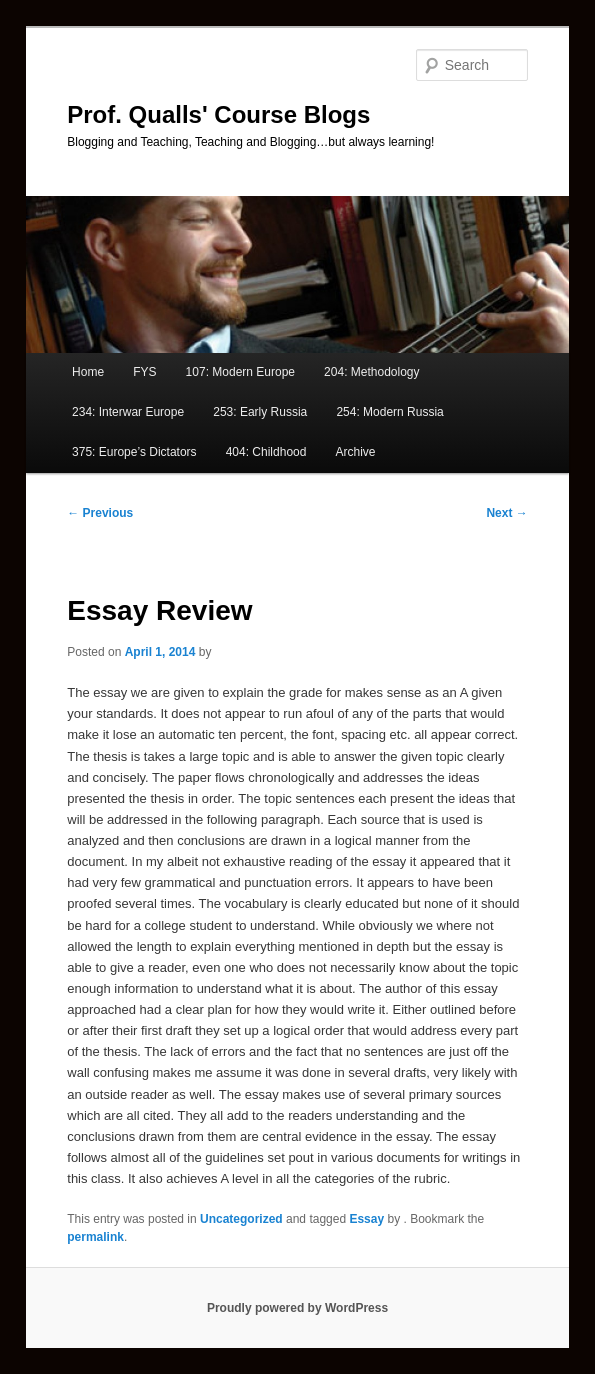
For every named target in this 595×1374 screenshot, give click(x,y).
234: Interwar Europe (128, 412)
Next (506, 513)
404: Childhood (266, 452)
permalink (95, 1237)
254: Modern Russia (389, 412)
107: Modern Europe (240, 372)
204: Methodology (371, 372)
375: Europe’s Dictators (134, 452)
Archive (356, 452)
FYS (144, 372)
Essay (366, 1219)
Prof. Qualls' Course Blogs (218, 114)
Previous (100, 513)
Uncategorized (241, 1219)
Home (88, 372)
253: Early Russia (260, 412)
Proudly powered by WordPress (297, 1308)
